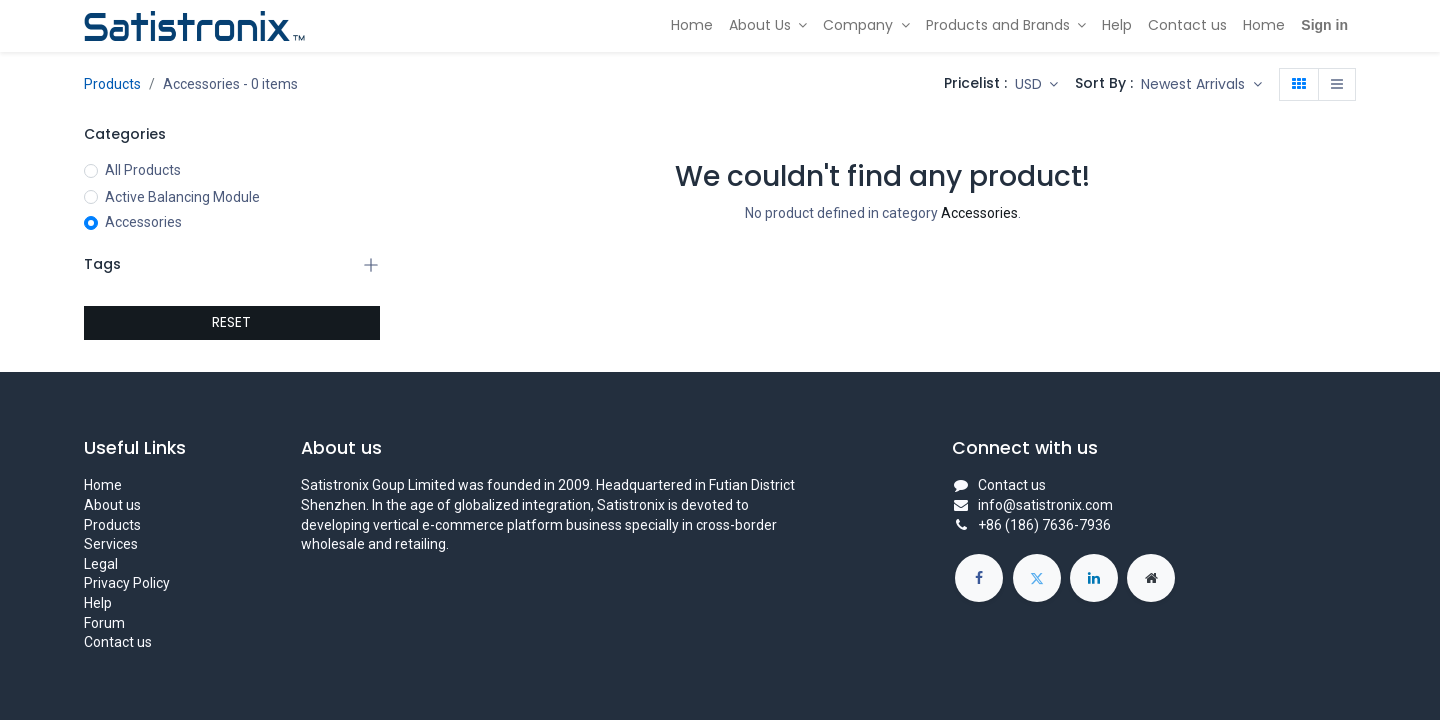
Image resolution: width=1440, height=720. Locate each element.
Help (98, 603)
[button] (1201, 85)
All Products (143, 170)
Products (112, 84)
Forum (104, 623)
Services (111, 544)
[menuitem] (692, 26)
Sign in (1324, 25)
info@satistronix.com (1045, 505)
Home (103, 485)
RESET (231, 322)
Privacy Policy (127, 583)
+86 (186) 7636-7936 (1044, 525)
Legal (101, 564)
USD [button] (1030, 84)
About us (112, 505)
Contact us (118, 642)
